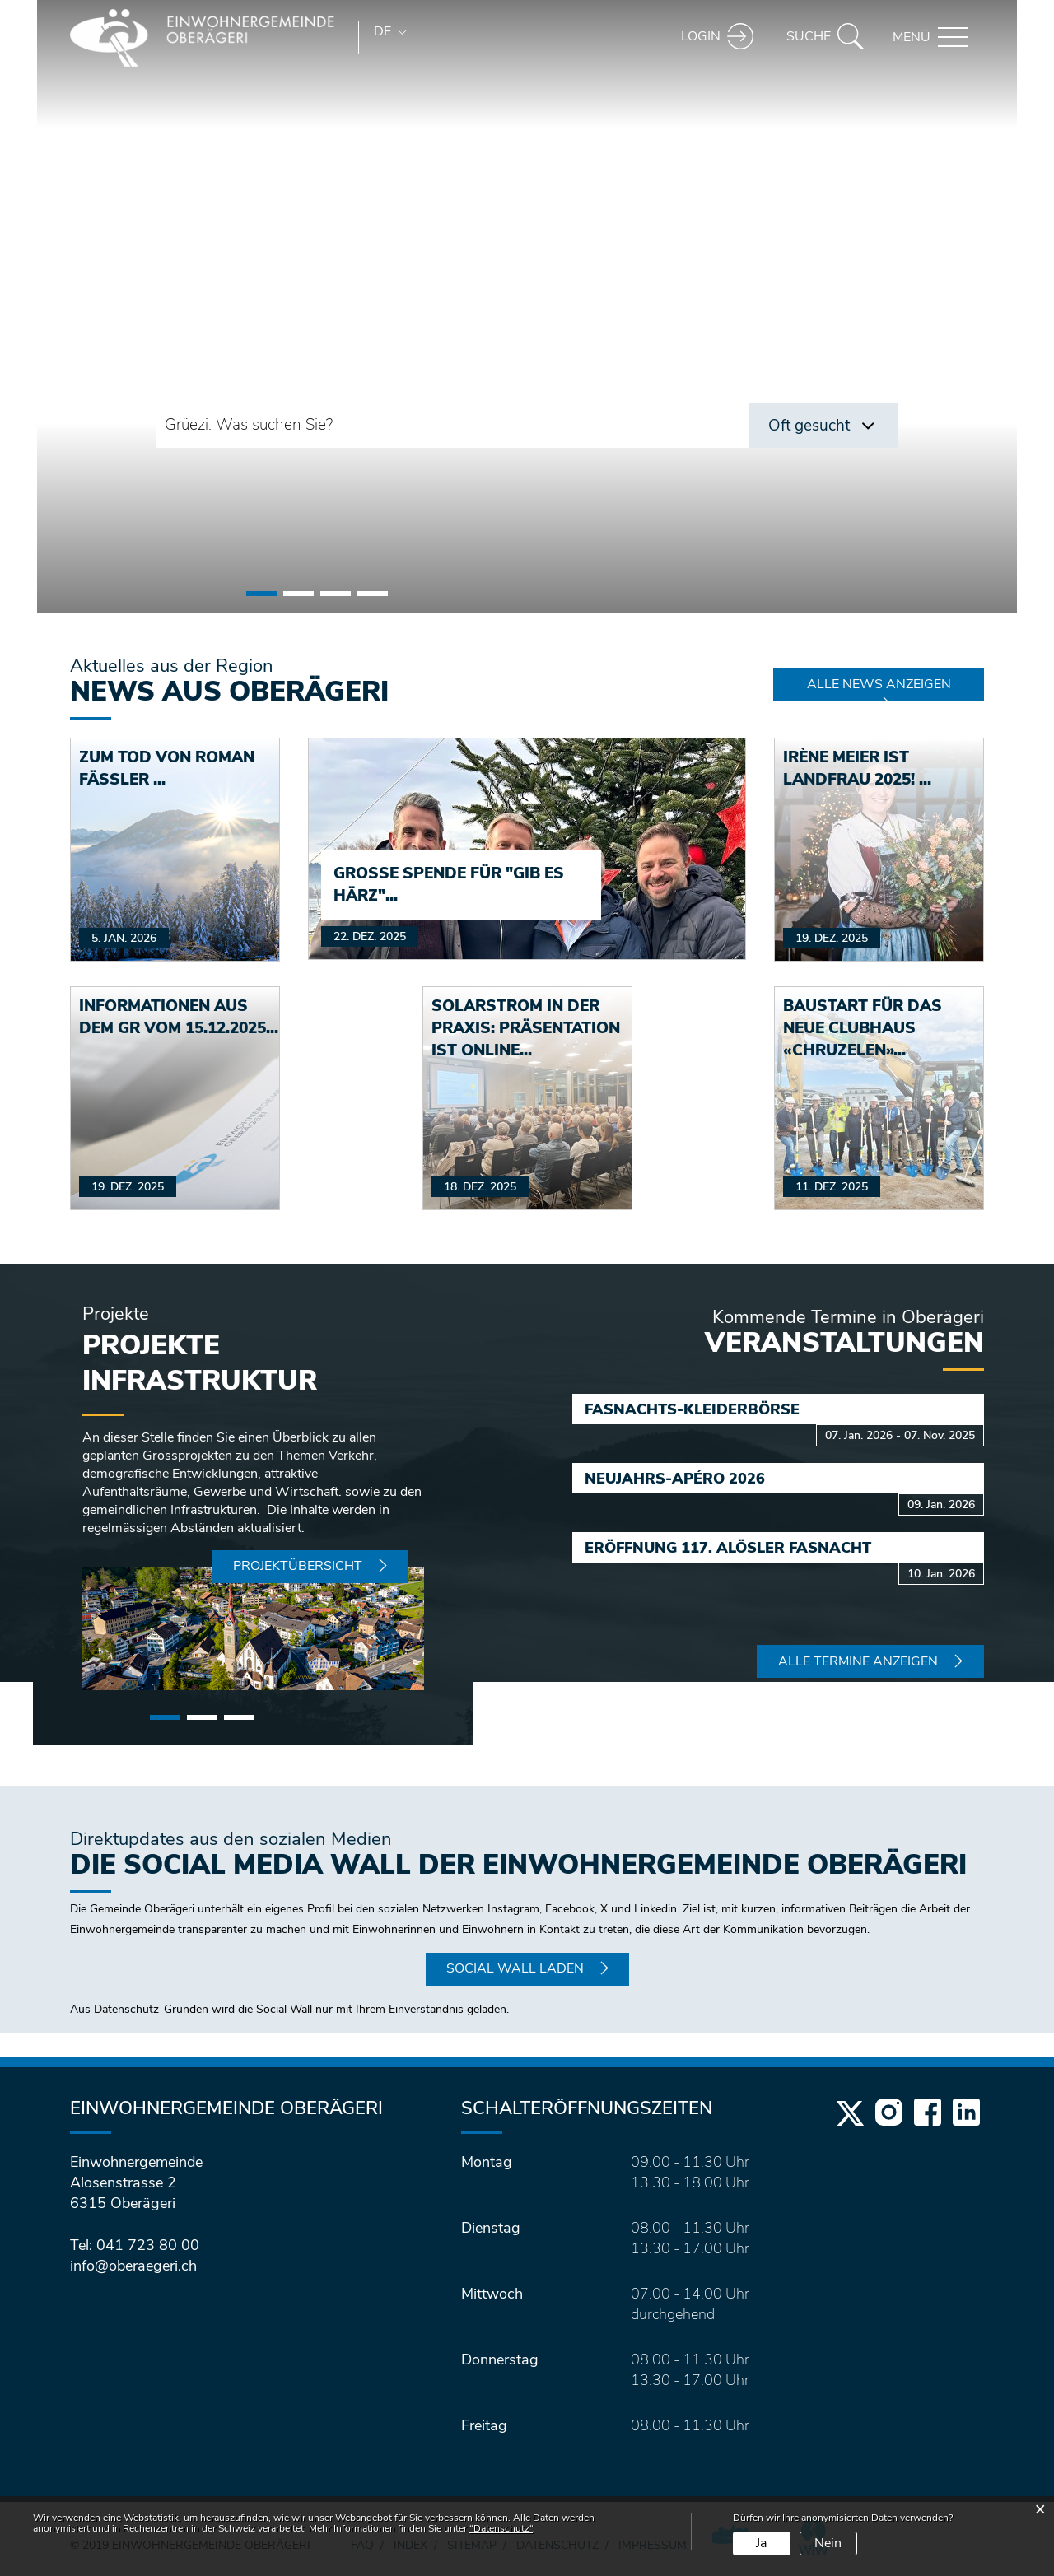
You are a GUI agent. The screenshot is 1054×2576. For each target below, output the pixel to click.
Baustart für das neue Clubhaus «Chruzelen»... (862, 1028)
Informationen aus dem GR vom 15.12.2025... (178, 1017)
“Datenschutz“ (501, 2528)
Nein (828, 2543)
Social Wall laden (515, 1968)
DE (382, 31)
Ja (761, 2543)
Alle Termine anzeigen (858, 1661)
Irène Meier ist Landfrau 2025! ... (857, 768)
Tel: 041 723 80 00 (134, 2245)
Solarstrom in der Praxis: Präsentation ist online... (525, 1028)
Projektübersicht (297, 1566)
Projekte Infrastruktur (199, 1363)
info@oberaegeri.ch (133, 2266)
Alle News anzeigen (879, 684)
